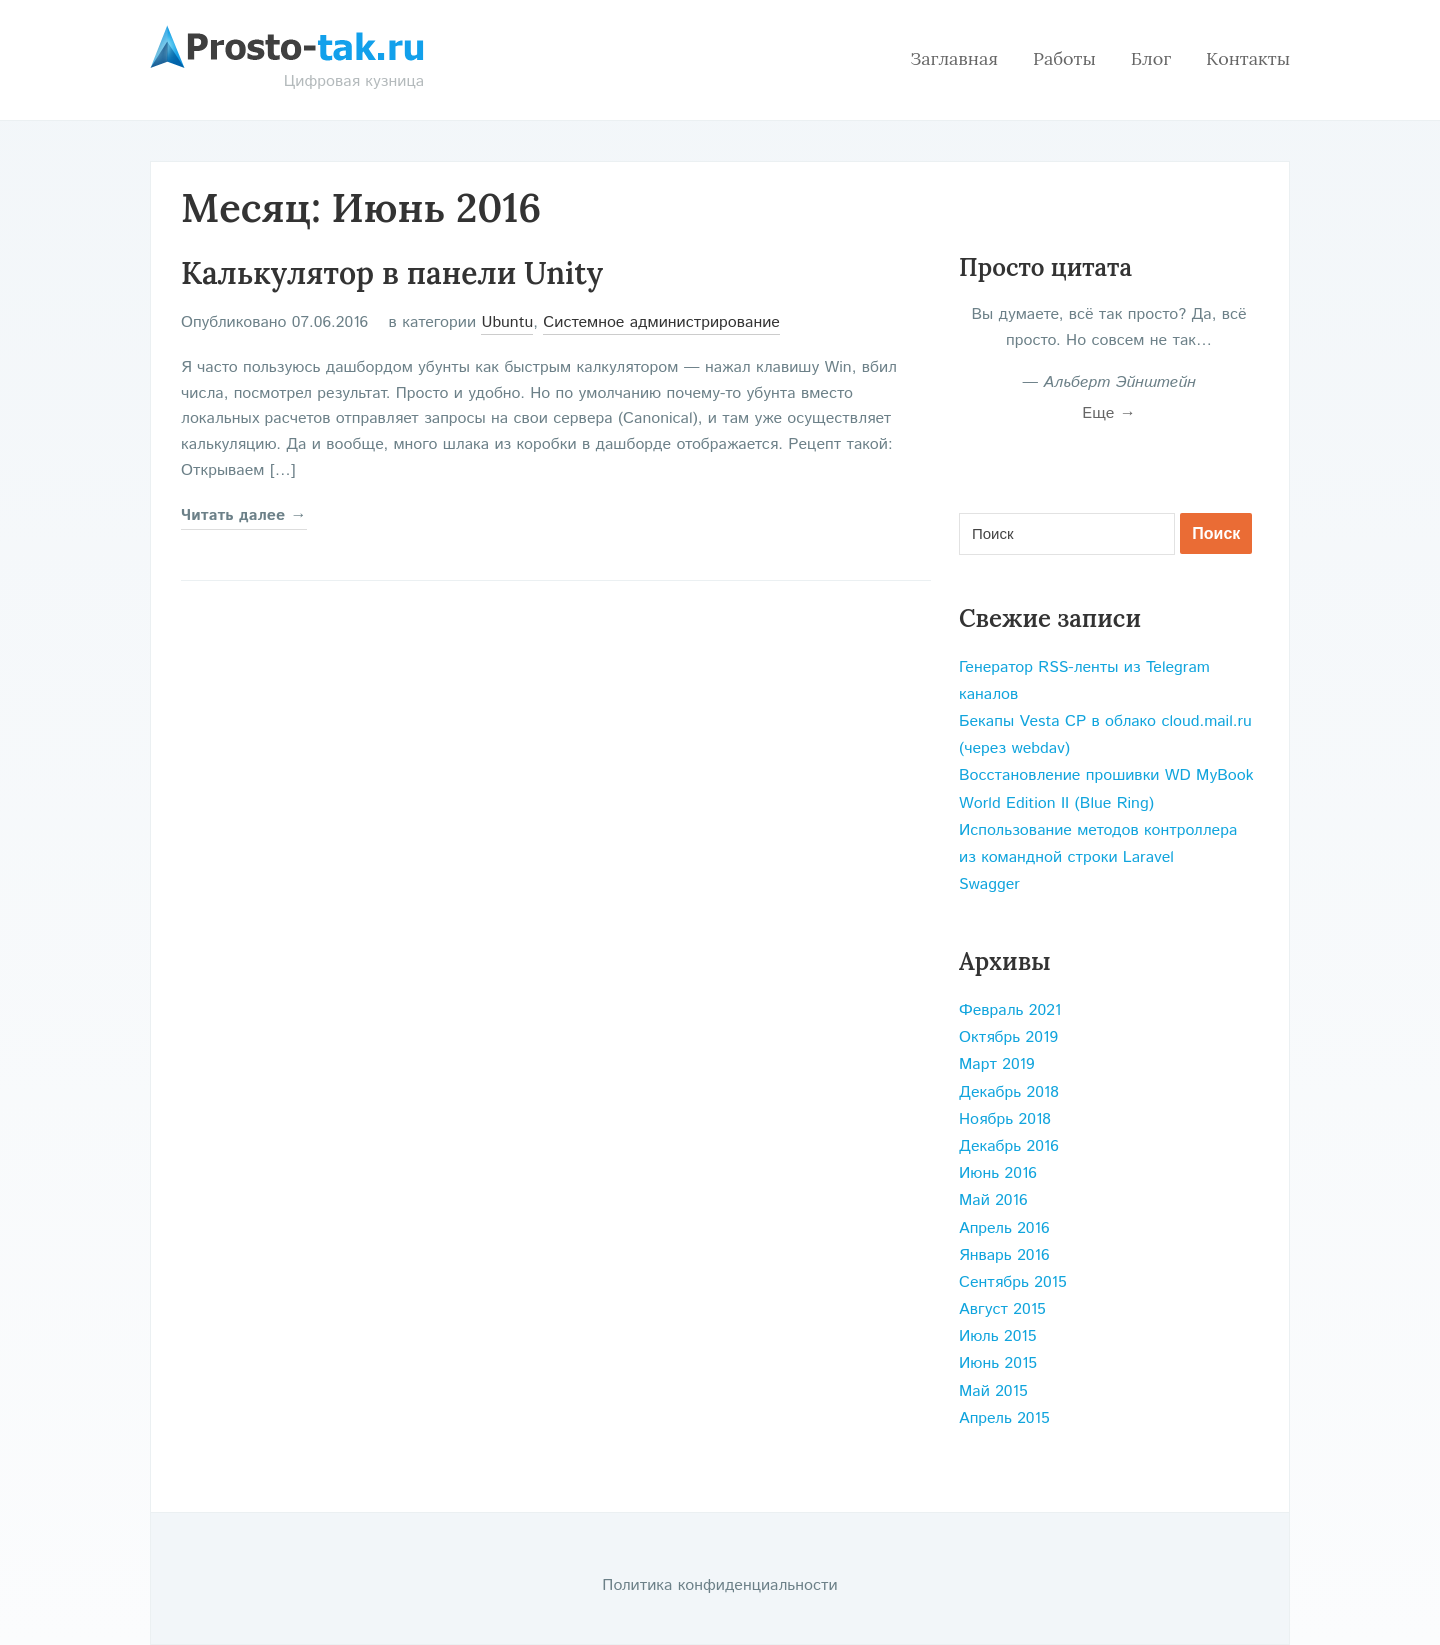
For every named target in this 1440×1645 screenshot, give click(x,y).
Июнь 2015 (998, 1363)
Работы (1064, 58)
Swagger (989, 884)
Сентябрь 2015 (1013, 1282)
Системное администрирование (661, 322)
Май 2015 (993, 1391)
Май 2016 (993, 1200)
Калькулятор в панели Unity (392, 273)
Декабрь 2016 (1009, 1146)
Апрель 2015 (1004, 1418)
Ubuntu (507, 322)
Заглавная (954, 58)
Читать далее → (244, 515)
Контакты (1248, 58)
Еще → (1109, 413)
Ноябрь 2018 (1005, 1119)
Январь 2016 (1004, 1255)
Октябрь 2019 (1008, 1037)
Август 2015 (1002, 1309)
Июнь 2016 (998, 1173)
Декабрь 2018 (1009, 1092)
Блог (1151, 58)
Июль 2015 (997, 1336)
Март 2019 (997, 1064)
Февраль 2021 (1010, 1010)
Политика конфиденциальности (719, 1585)
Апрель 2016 (1004, 1228)
